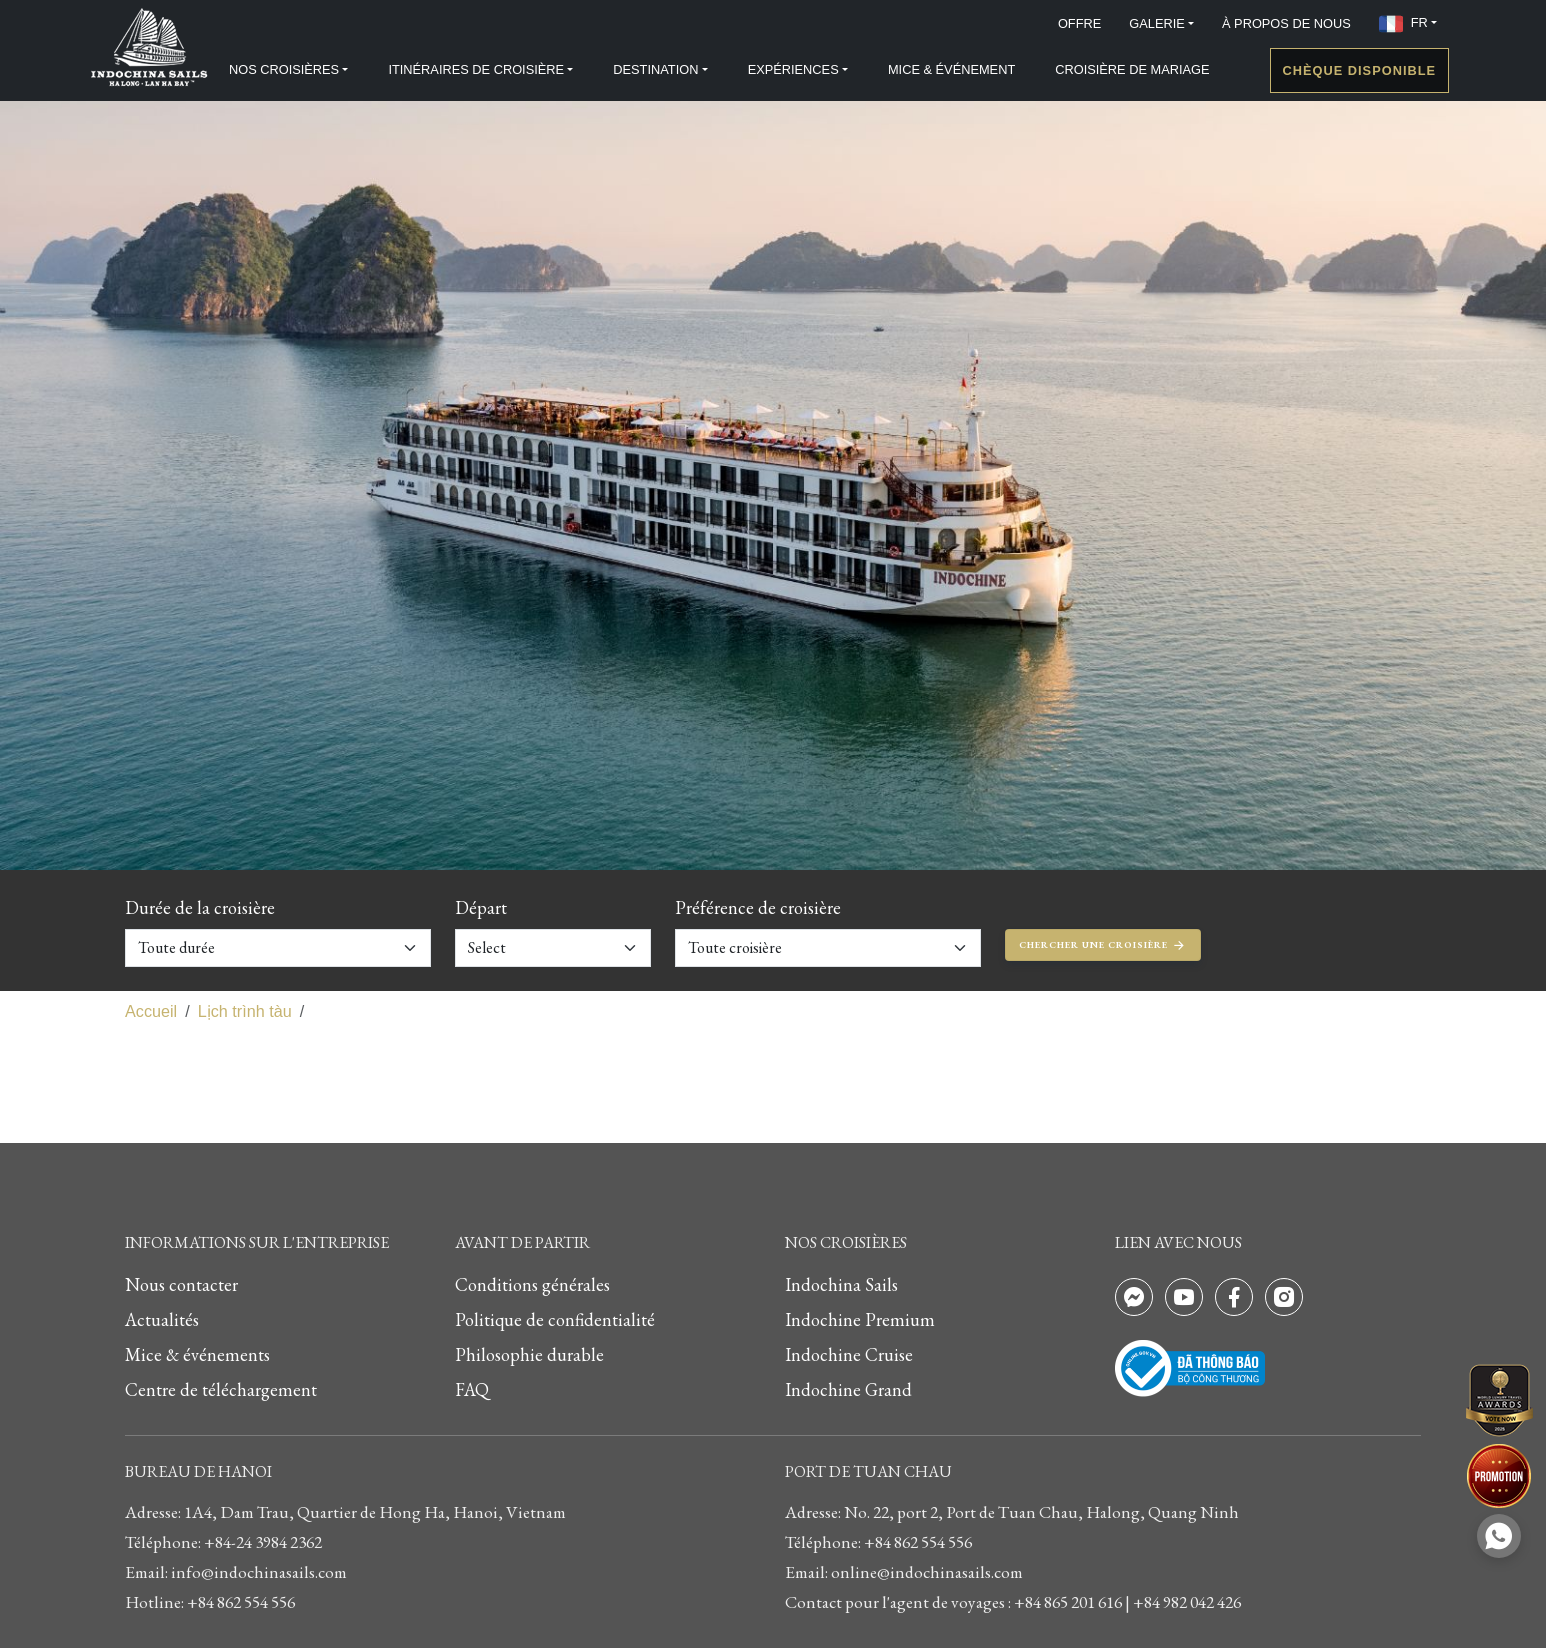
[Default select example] (278, 948)
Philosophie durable (529, 1354)
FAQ (472, 1389)
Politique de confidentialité (555, 1319)
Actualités (162, 1319)
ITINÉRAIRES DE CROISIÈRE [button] (476, 69)
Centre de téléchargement (221, 1389)
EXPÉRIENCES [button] (793, 69)
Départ (481, 907)
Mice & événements (197, 1354)
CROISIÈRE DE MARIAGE (1132, 69)
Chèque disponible (1360, 70)
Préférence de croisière (758, 907)
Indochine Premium (860, 1319)
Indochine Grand (848, 1389)
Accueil (151, 1011)
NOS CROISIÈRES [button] (284, 69)
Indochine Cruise (849, 1354)
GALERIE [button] (1156, 23)
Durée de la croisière (200, 907)
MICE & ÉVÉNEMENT (951, 69)
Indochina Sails (841, 1284)
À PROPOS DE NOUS (1286, 23)
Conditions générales (532, 1284)
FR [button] (1403, 24)
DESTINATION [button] (655, 69)
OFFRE (1079, 23)
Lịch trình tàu (245, 1011)
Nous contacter (181, 1284)
